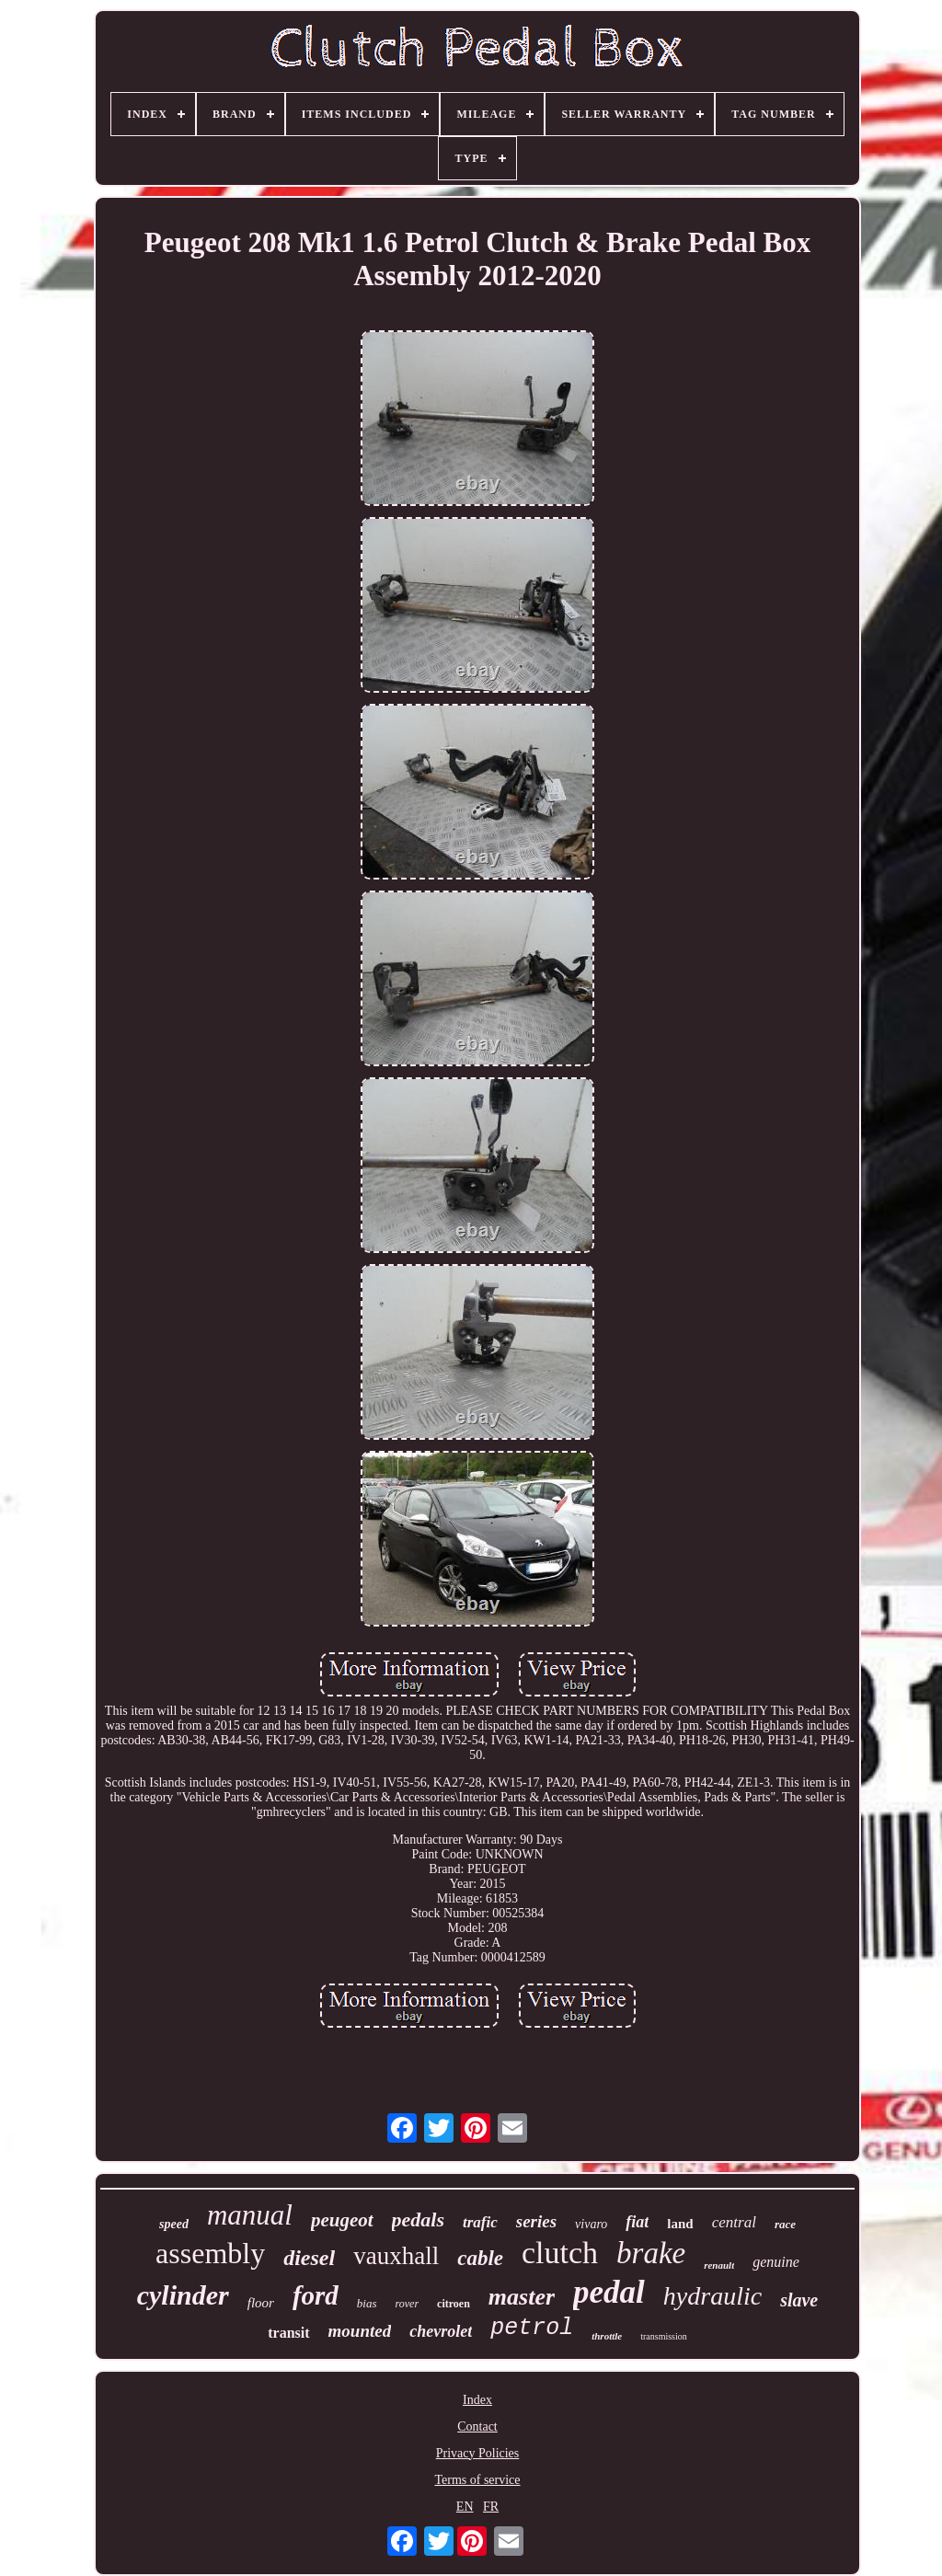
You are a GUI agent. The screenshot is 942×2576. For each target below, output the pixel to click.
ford (316, 2295)
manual (250, 2215)
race (785, 2224)
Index (477, 2400)
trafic (480, 2222)
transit (288, 2332)
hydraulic (712, 2296)
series (536, 2221)
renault (719, 2265)
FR (491, 2506)
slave (799, 2300)
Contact (477, 2426)
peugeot (342, 2220)
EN (465, 2506)
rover (407, 2303)
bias (367, 2303)
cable (480, 2258)
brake (650, 2253)
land (680, 2223)
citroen (453, 2303)
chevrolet (440, 2331)
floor (260, 2302)
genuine (775, 2262)
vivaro (591, 2224)
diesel (309, 2258)
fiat (637, 2222)
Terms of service (477, 2480)
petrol (531, 2328)
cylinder (183, 2295)
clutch (560, 2253)
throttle (607, 2335)
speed (174, 2224)
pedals (418, 2219)
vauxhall (396, 2256)
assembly (210, 2253)
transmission (663, 2336)
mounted (360, 2330)
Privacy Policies (478, 2453)
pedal (609, 2292)
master (521, 2296)
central (734, 2222)
